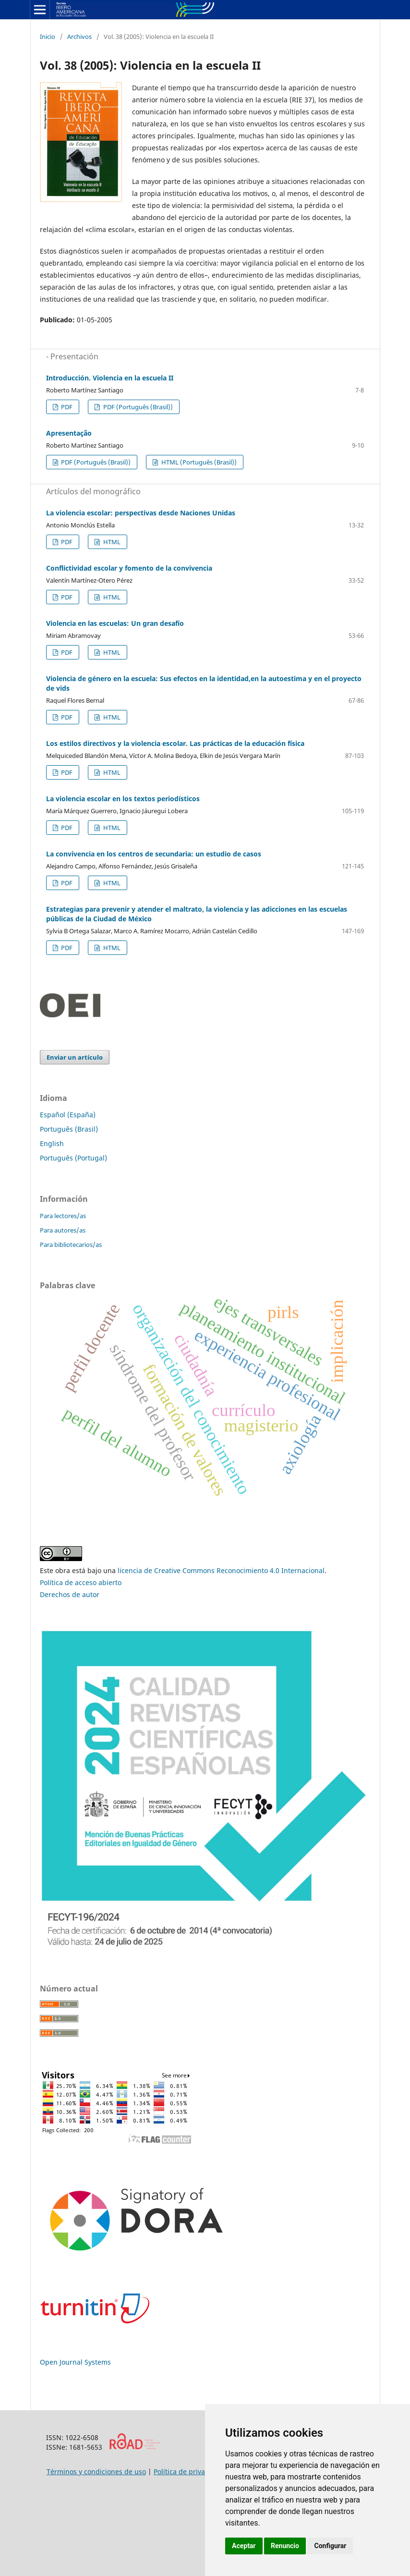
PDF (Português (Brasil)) (137, 407)
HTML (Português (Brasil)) (198, 462)
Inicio (47, 36)
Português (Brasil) (69, 1129)
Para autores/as (62, 1230)
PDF (66, 407)
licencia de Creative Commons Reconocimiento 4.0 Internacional (221, 1570)
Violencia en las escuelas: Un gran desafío (115, 623)
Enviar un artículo (75, 1057)
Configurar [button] (330, 2546)
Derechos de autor (69, 1594)
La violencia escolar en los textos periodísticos (123, 798)
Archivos (79, 36)
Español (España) (68, 1114)
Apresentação (69, 433)
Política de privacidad (188, 2471)
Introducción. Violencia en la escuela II (109, 377)
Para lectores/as (63, 1215)
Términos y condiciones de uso (96, 2471)
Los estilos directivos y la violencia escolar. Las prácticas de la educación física (175, 743)
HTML (111, 541)
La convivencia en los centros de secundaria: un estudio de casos (153, 853)
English (52, 1143)
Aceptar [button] (244, 2546)
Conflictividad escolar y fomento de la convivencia (129, 568)
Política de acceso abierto (80, 1582)
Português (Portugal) (73, 1157)
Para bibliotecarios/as (71, 1244)
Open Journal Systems (75, 2362)
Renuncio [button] (285, 2546)
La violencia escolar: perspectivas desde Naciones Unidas (140, 512)
